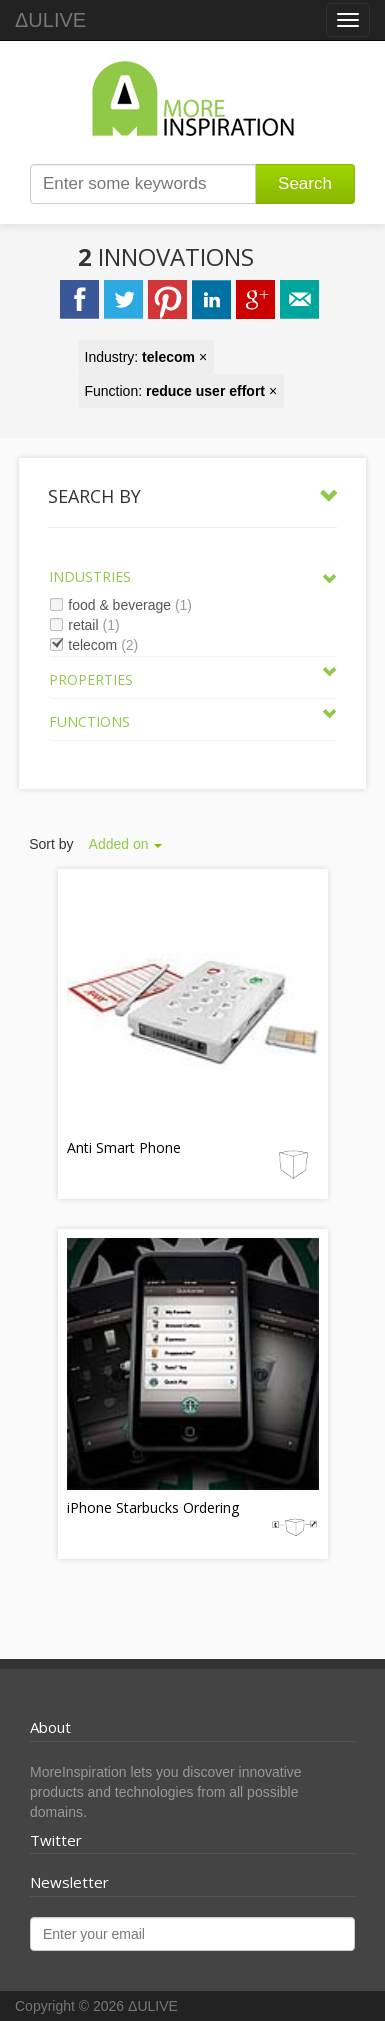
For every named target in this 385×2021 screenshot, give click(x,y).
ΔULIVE (50, 20)
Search (305, 183)
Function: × (181, 391)
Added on (126, 844)
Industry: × (146, 357)
